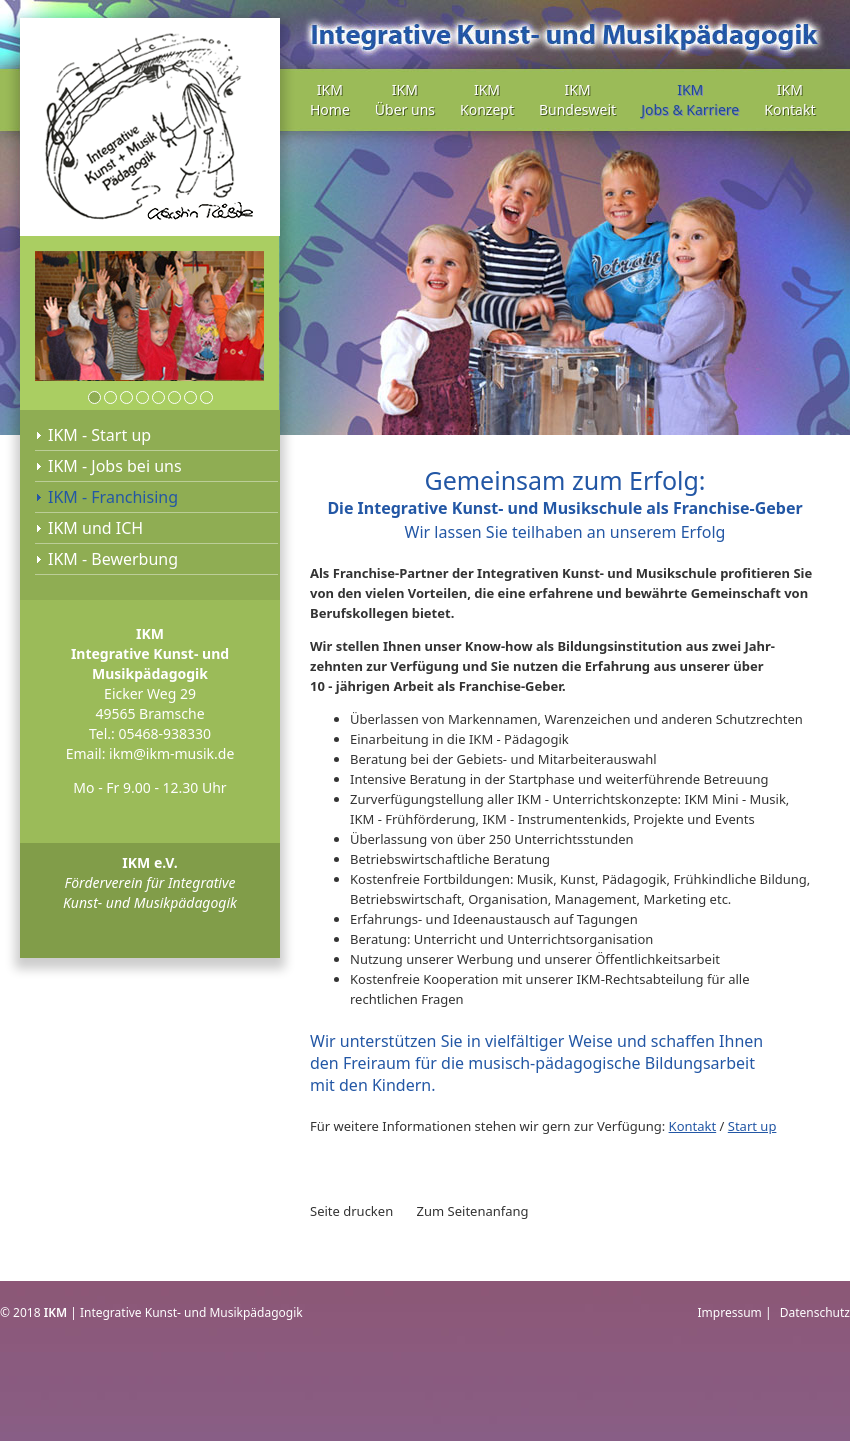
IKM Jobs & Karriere (690, 99)
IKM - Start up (99, 435)
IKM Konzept (487, 99)
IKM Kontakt (789, 99)
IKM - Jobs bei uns (115, 466)
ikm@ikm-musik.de (171, 753)
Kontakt (693, 1126)
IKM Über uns (405, 99)
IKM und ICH (95, 528)
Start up (752, 1126)
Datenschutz (815, 1312)
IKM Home (330, 99)
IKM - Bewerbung (113, 559)
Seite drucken (351, 1211)
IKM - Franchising (113, 497)
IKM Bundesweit (577, 99)
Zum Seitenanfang (473, 1211)
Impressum (730, 1312)
